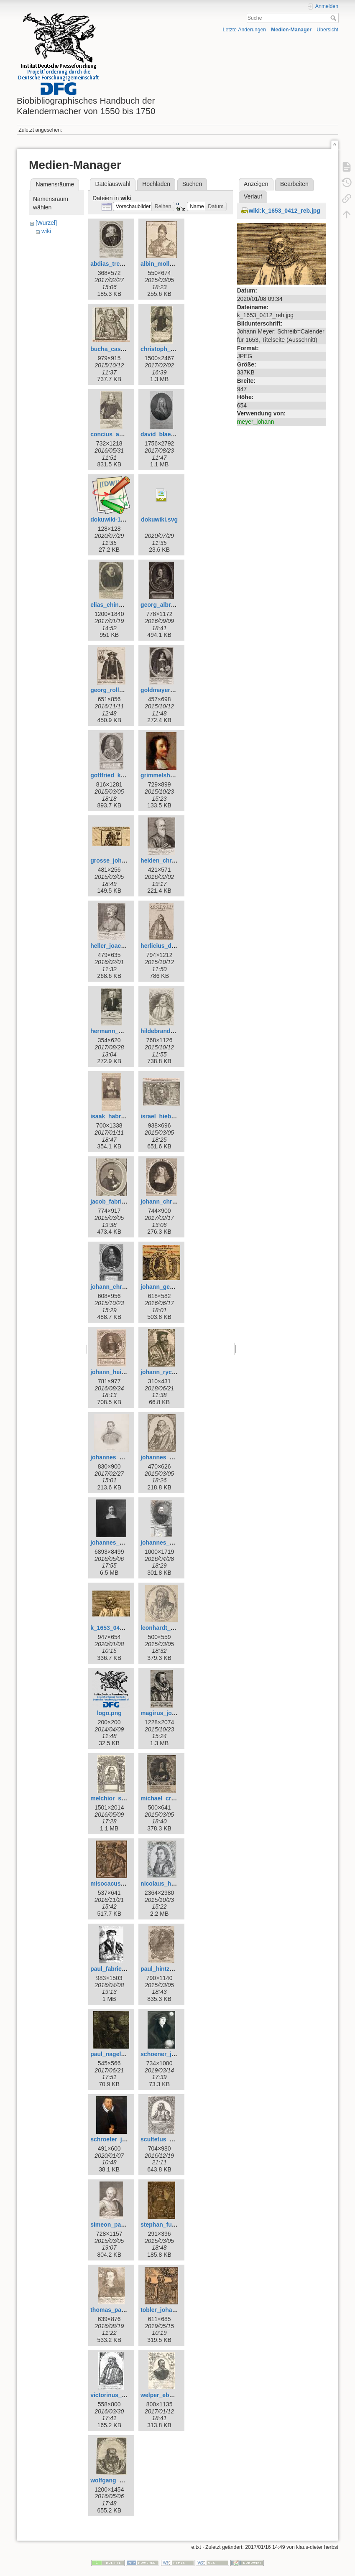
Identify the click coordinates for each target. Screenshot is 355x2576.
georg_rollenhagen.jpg (121, 690)
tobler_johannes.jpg (168, 2309)
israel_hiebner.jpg (165, 1116)
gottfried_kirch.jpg (116, 775)
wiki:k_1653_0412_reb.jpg (284, 210)
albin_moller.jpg (162, 263)
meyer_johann (255, 421)
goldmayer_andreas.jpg (173, 690)
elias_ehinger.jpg (114, 604)
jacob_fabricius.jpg (117, 1201)
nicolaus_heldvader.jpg (172, 1883)
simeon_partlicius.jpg (120, 2224)
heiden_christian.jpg (168, 860)
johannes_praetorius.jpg (174, 1542)
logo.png (109, 1713)
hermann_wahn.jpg (117, 1031)
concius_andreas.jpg (119, 434)
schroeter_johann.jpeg (121, 2139)
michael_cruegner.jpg (170, 1798)
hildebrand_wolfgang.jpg (175, 1031)
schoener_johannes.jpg (173, 2054)
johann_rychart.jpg (166, 1372)
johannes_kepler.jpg (118, 1457)
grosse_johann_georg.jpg (126, 860)
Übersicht (327, 30)
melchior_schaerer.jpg (121, 1798)
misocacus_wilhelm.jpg (123, 1883)
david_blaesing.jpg (166, 434)
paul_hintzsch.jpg (165, 1968)
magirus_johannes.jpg (171, 1713)
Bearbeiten (294, 184)
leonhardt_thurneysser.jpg (177, 1627)
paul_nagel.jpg (110, 2054)
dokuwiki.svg (159, 519)
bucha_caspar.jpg (115, 349)
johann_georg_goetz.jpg (174, 1286)
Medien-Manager (291, 30)
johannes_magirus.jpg (121, 1542)
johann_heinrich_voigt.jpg (126, 1372)
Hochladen (156, 184)
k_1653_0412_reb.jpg (119, 1627)
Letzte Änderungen (244, 30)
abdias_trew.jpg (112, 263)
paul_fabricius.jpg (115, 1968)
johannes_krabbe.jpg (169, 1457)
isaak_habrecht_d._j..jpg (124, 1116)
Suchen (192, 184)
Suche (334, 18)
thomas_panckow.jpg (120, 2309)
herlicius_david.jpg (167, 945)
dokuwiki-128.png (114, 519)
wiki (46, 231)
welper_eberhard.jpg (169, 2395)
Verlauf (253, 196)
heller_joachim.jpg (116, 945)
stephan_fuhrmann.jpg (172, 2224)
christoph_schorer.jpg (171, 349)
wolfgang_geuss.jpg (118, 2480)
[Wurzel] (46, 222)
